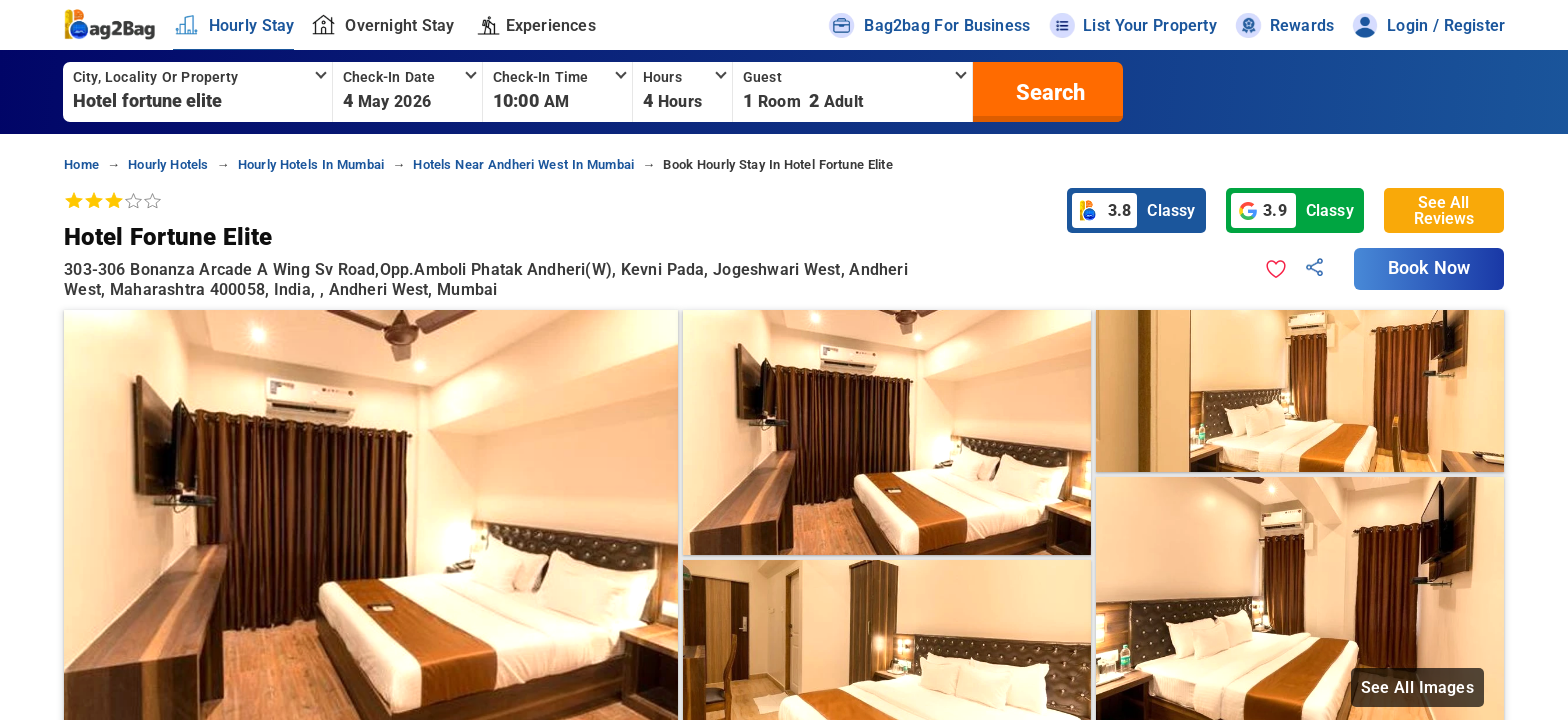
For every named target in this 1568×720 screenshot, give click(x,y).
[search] (1048, 92)
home (81, 164)
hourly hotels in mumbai (311, 164)
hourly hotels (168, 164)
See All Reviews (1444, 210)
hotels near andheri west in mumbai (523, 164)
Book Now (1429, 268)
